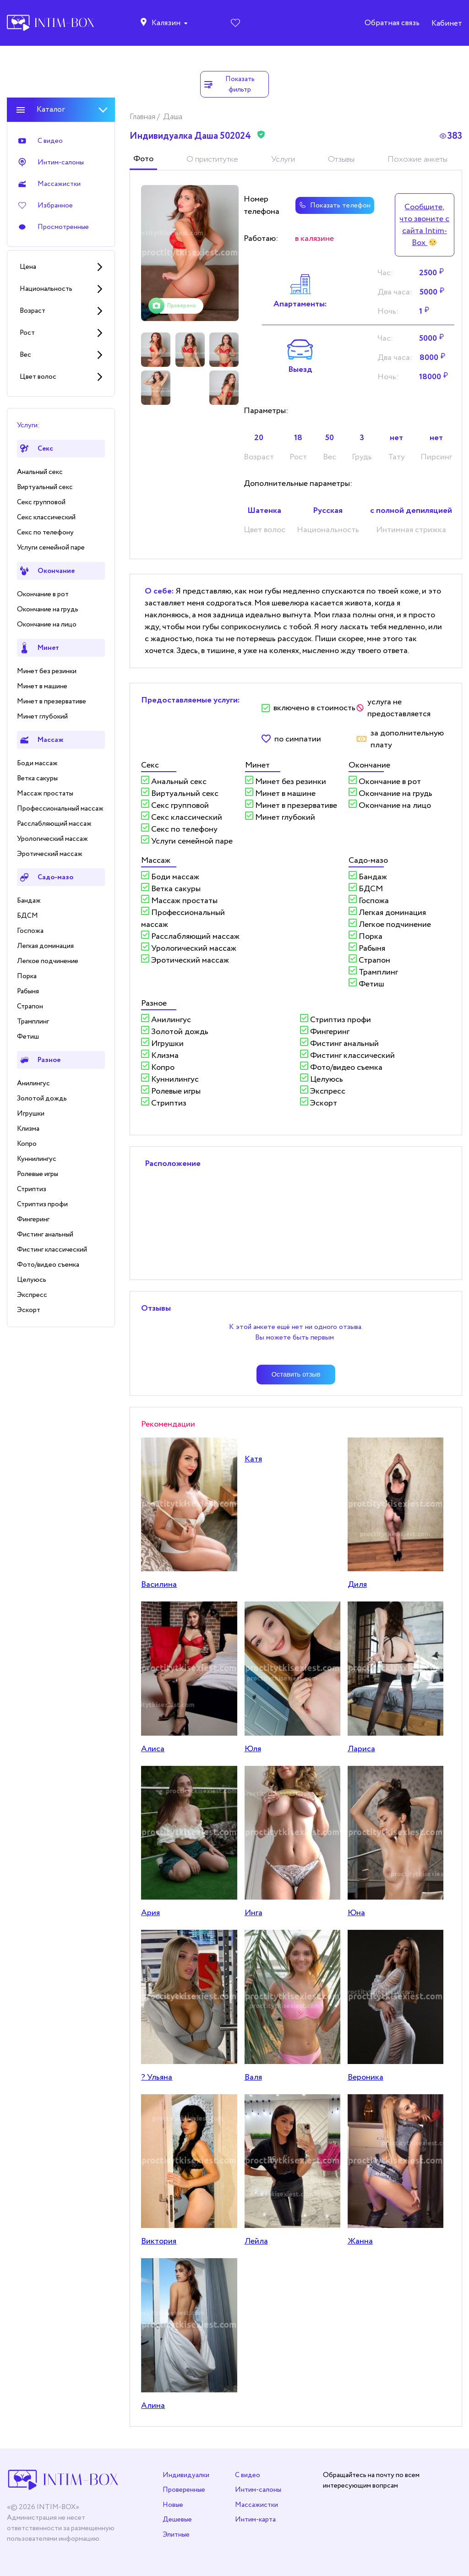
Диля (357, 1584)
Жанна (360, 2241)
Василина (159, 1584)
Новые (173, 2505)
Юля (253, 1749)
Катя (253, 1459)
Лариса (361, 1749)
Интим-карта (255, 2519)
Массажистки (256, 2505)
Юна (356, 1913)
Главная (143, 117)
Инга (253, 1913)
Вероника (365, 2077)
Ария (150, 1913)
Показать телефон (335, 205)
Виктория (158, 2241)
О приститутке (212, 159)
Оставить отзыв (296, 1374)
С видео (247, 2475)
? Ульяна (156, 2077)
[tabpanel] (190, 253)
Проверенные (184, 2489)
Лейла (256, 2241)
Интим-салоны (258, 2489)
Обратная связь (392, 23)
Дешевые (177, 2519)
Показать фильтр (229, 84)
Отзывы (341, 159)
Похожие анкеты (417, 159)
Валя (253, 2077)
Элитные (176, 2534)
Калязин (166, 23)
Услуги (283, 159)
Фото (143, 159)
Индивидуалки (186, 2475)
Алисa (152, 1749)
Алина (153, 2406)
